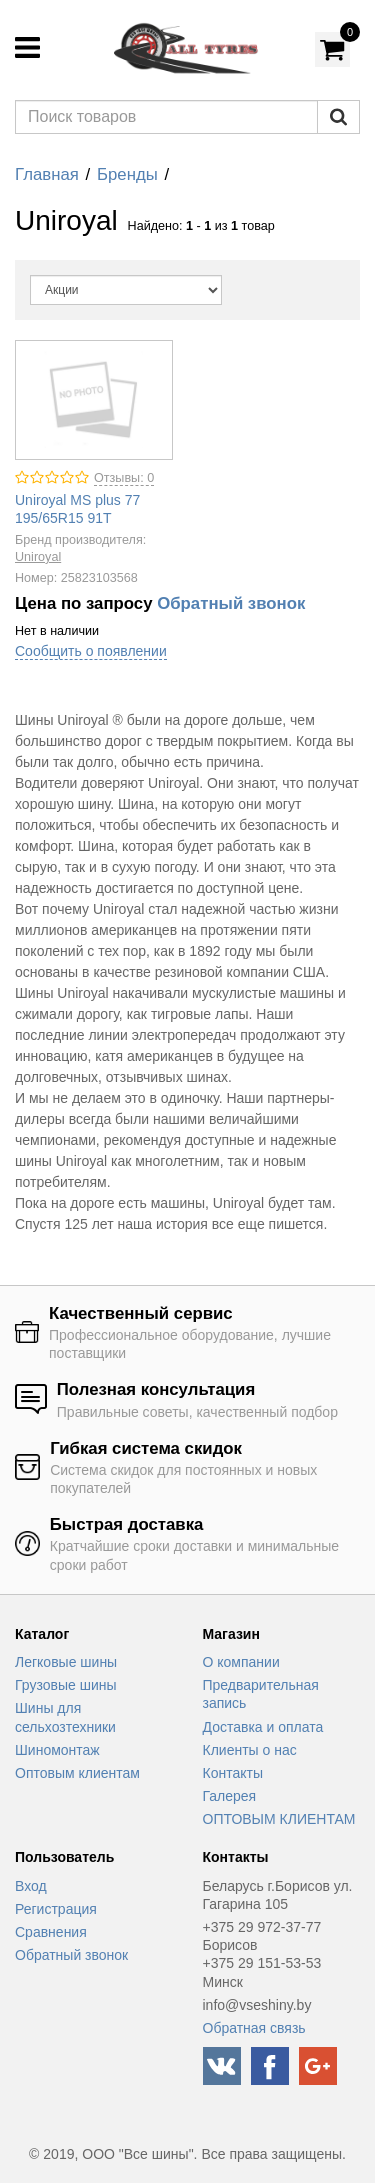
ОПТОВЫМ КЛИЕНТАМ (279, 1819)
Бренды (127, 174)
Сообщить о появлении (91, 651)
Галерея (230, 1796)
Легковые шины (66, 1662)
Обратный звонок (231, 603)
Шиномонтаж (57, 1750)
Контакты (233, 1773)
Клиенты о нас (250, 1750)
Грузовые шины (66, 1685)
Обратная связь (254, 2028)
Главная (47, 174)
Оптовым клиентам (77, 1773)
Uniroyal (38, 557)
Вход (31, 1886)
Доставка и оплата (263, 1727)
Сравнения (51, 1932)
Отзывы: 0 (124, 478)
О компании (241, 1662)
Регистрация (56, 1909)
